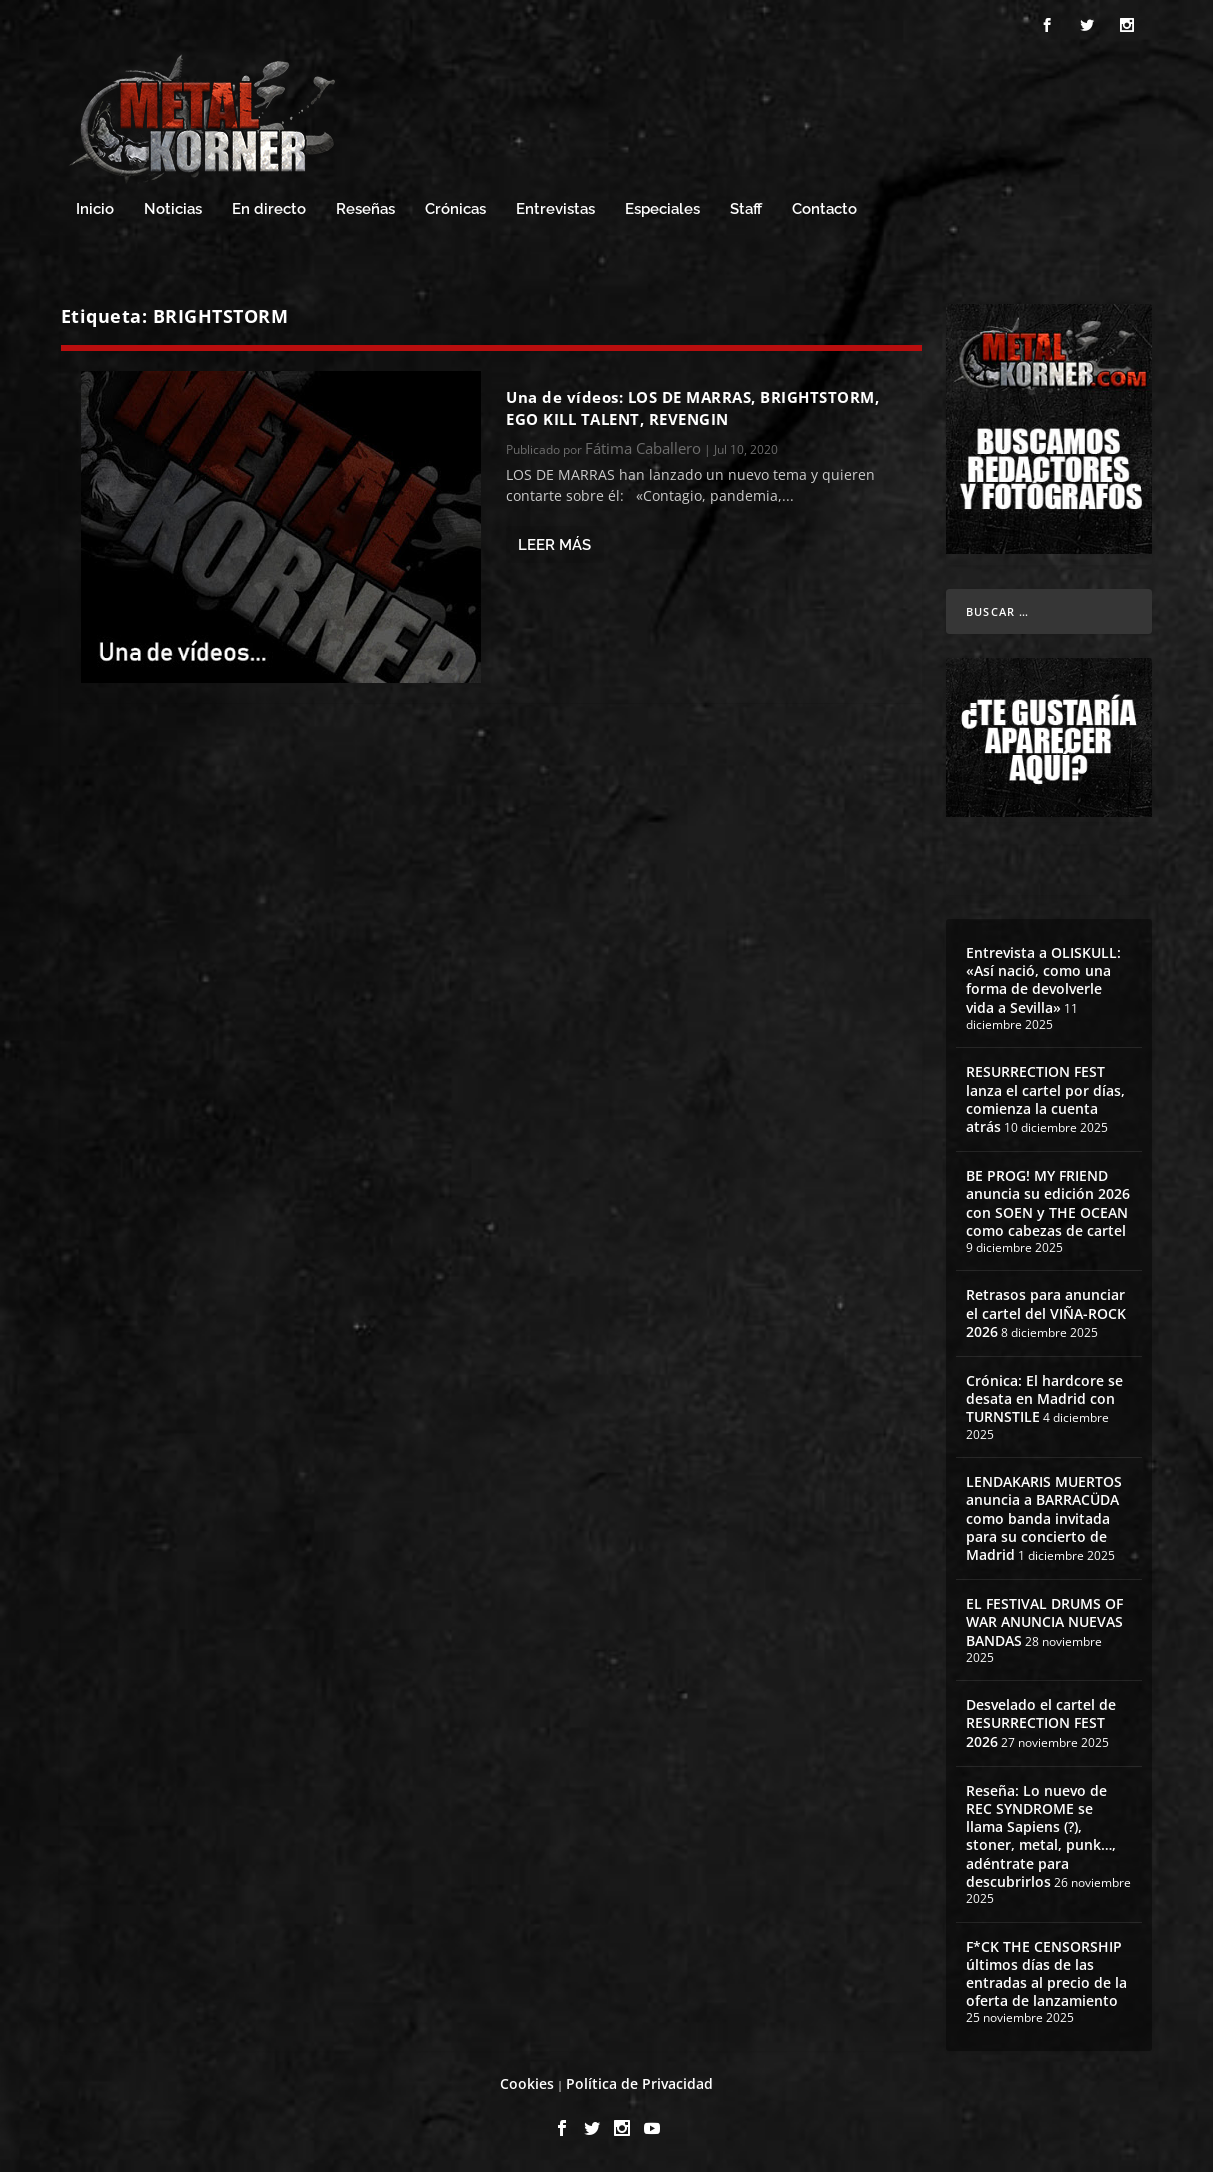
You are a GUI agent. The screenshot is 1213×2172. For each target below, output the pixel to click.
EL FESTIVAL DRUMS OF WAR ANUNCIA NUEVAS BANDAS (1044, 1621)
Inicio (95, 209)
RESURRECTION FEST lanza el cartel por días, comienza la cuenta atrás (1045, 1099)
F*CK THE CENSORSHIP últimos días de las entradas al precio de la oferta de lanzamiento (1046, 1974)
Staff (746, 209)
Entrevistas (555, 209)
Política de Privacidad (639, 2083)
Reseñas (365, 209)
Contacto (824, 209)
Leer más (554, 545)
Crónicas (455, 209)
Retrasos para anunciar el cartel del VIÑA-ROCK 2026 (1046, 1312)
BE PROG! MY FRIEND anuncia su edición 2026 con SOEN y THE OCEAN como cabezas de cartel (1048, 1203)
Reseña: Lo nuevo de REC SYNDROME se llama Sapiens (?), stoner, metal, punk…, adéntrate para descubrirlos (1041, 1836)
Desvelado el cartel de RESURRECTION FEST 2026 (1041, 1722)
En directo (269, 209)
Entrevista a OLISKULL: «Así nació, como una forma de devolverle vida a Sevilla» (1043, 980)
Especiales (662, 209)
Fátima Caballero (643, 448)
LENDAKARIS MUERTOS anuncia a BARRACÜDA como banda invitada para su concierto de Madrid (1044, 1518)
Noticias (173, 209)
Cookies (527, 2083)
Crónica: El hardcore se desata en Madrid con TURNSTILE (1044, 1398)
